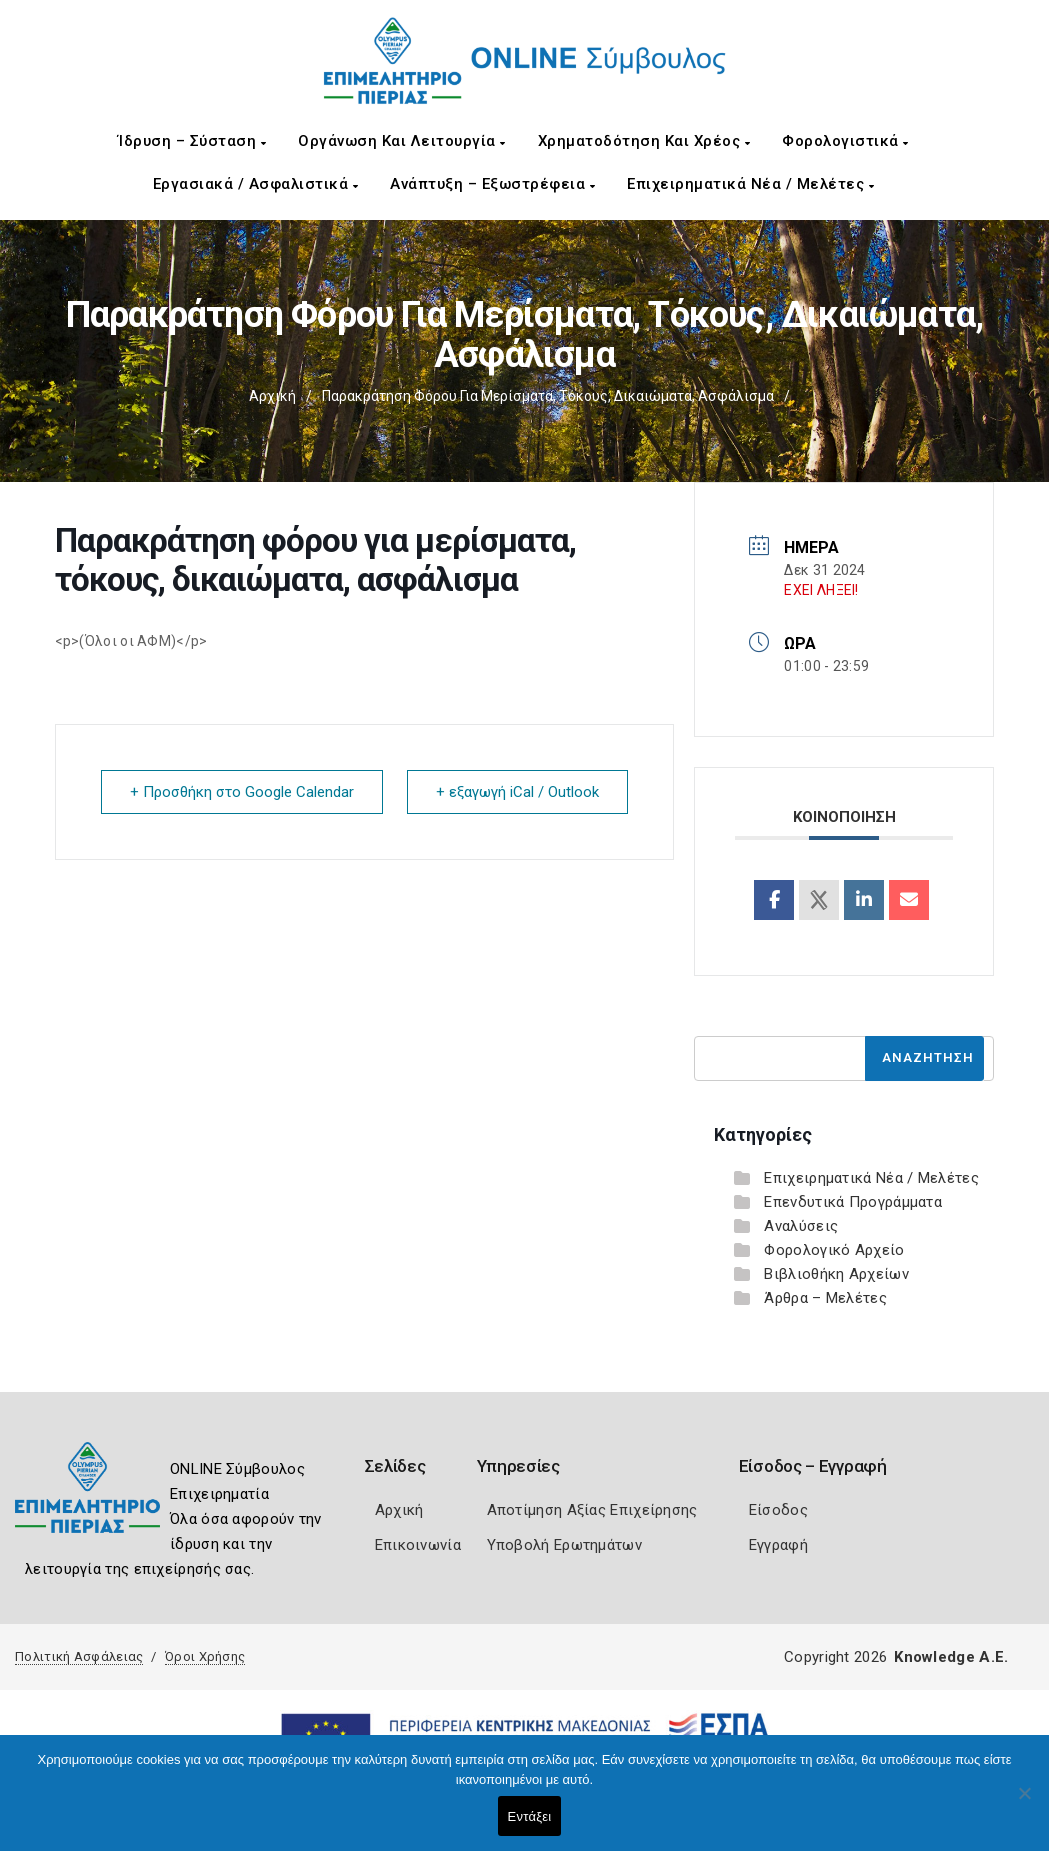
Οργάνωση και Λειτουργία (402, 141)
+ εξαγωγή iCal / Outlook (517, 792)
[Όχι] (1024, 1803)
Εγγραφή (778, 1545)
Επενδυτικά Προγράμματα (853, 1202)
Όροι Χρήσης (205, 1656)
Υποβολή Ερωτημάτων (564, 1545)
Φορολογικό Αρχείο (834, 1250)
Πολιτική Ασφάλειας (79, 1656)
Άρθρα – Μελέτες (825, 1298)
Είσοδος (778, 1510)
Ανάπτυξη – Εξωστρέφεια (492, 184)
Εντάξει (530, 1816)
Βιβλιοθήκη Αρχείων (836, 1274)
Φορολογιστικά (845, 141)
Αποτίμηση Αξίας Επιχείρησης (592, 1510)
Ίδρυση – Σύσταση (192, 141)
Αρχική (272, 396)
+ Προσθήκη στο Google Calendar (242, 792)
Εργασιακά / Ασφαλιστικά (256, 184)
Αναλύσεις (801, 1226)
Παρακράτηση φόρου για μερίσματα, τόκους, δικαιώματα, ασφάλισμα (548, 396)
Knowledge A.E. (951, 1657)
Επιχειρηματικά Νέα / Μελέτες (750, 184)
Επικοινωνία (418, 1545)
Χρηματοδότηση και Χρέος (644, 141)
